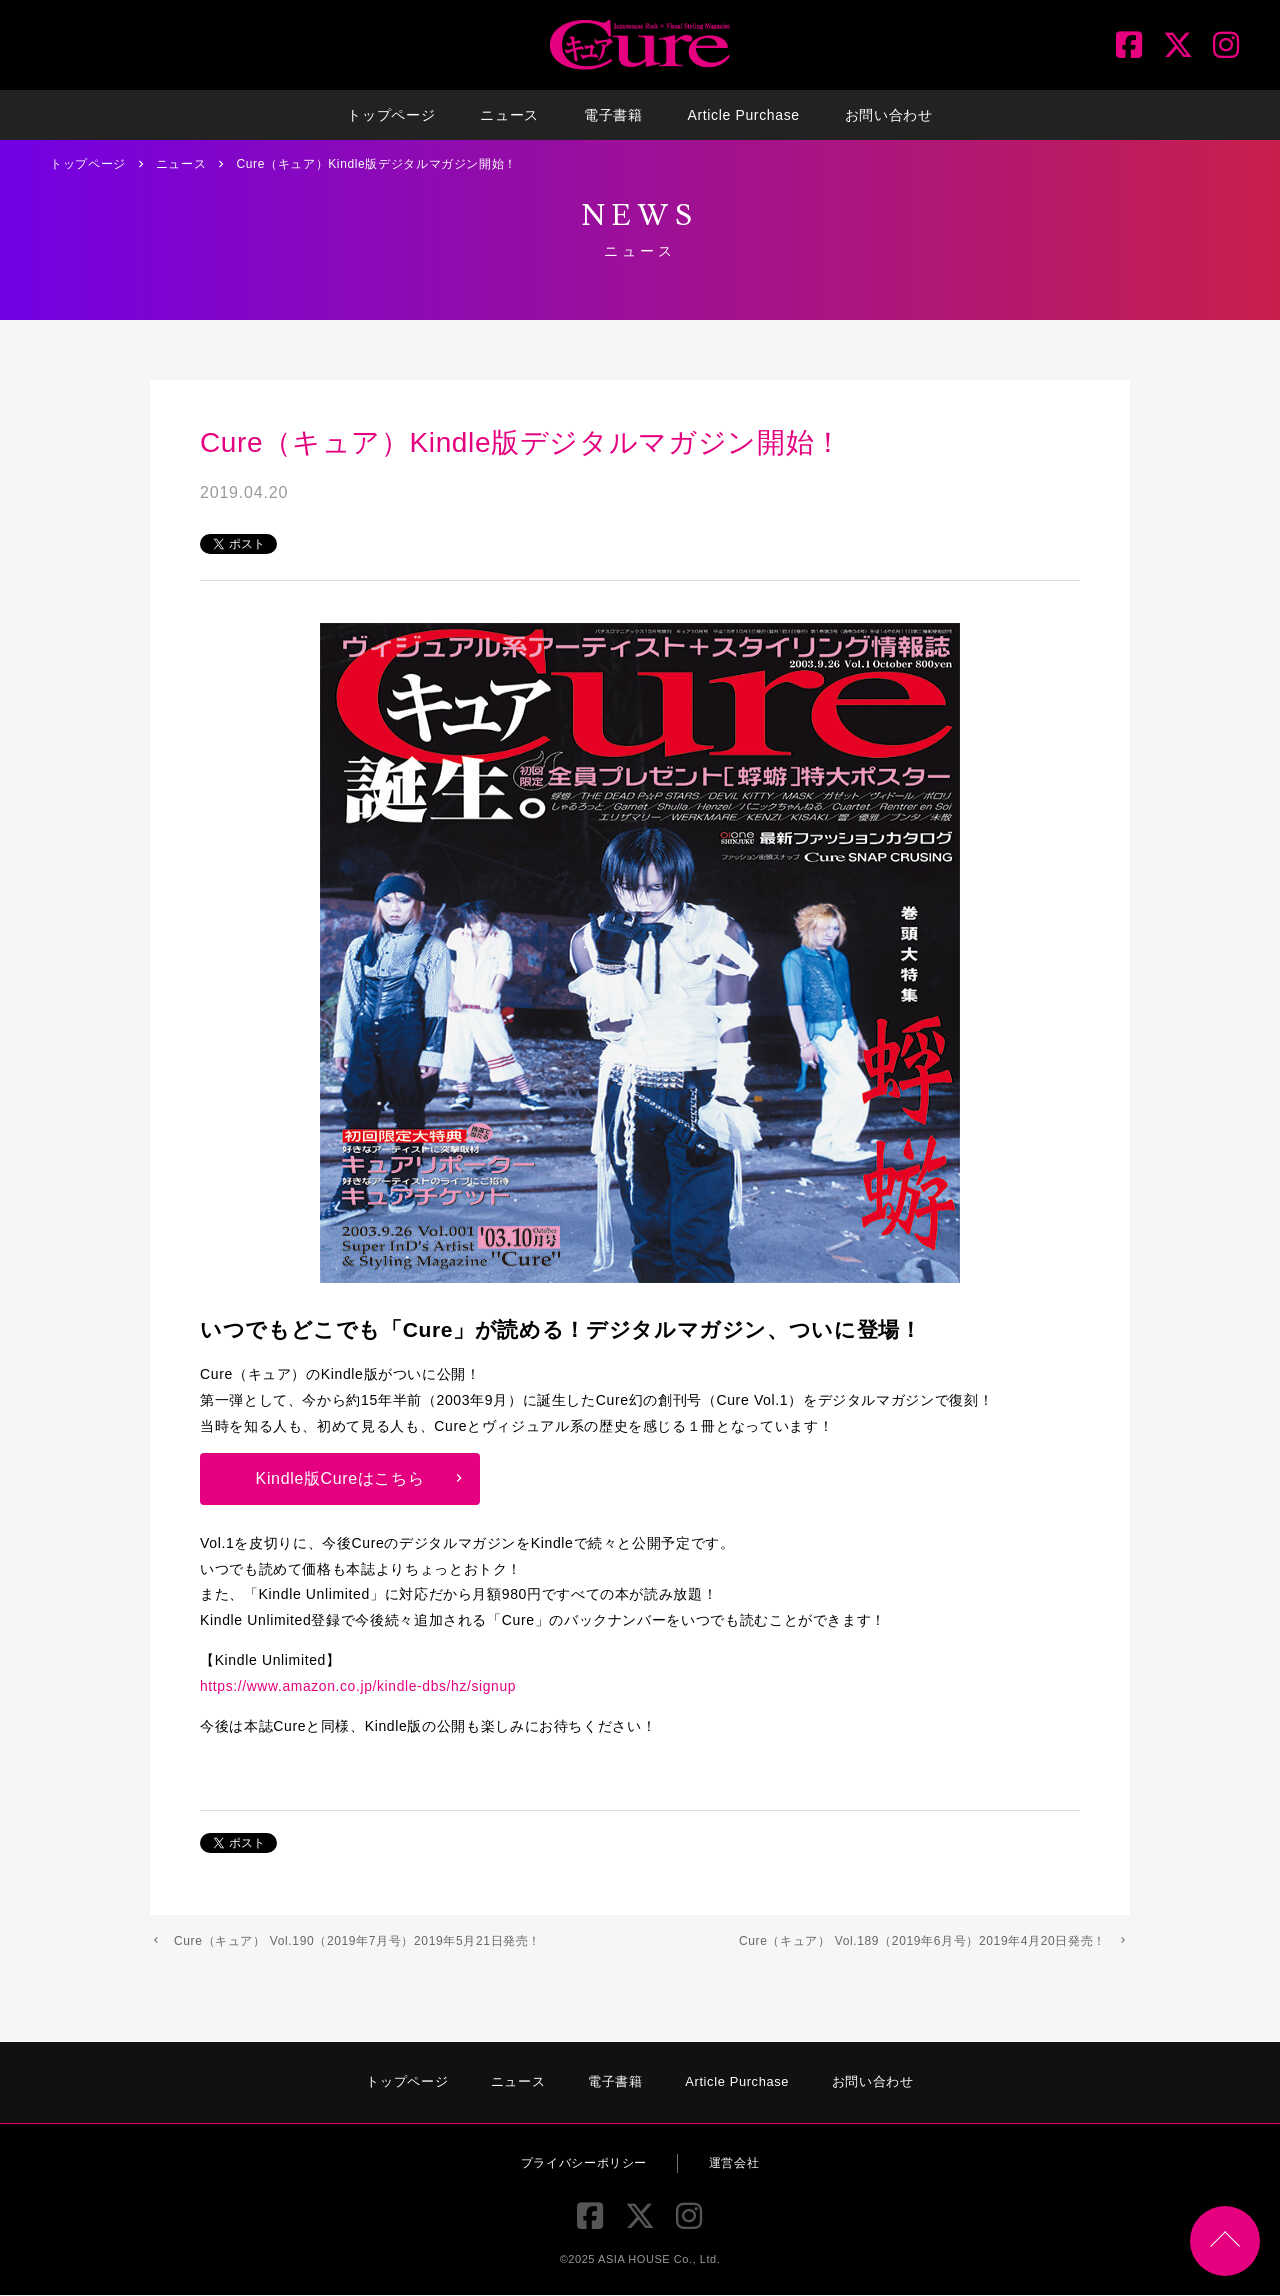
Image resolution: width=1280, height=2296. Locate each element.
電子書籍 (613, 115)
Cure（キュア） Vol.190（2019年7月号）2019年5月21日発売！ (357, 1941)
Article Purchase (744, 115)
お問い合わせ (889, 115)
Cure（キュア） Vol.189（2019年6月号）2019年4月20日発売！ (922, 1941)
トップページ (391, 115)
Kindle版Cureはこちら (340, 1478)
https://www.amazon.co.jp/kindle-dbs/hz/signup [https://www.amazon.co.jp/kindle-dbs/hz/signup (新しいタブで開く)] (359, 1686)
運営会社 (734, 2163)
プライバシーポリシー (584, 2163)
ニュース (509, 115)
